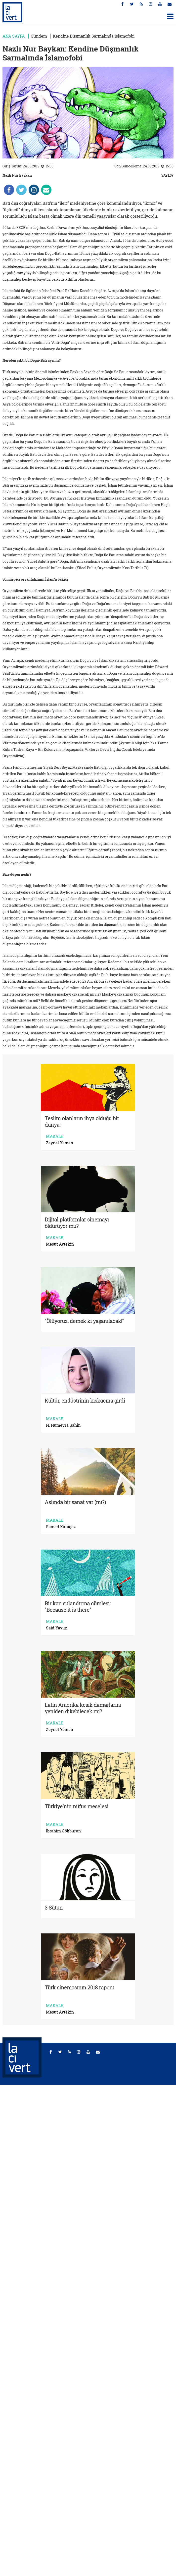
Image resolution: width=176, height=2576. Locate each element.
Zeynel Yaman (59, 1143)
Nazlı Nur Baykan (17, 175)
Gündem (39, 36)
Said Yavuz (56, 1628)
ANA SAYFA (13, 36)
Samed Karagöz (61, 1527)
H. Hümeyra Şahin (63, 1425)
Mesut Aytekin (60, 1244)
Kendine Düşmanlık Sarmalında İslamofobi (93, 36)
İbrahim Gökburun (63, 1831)
